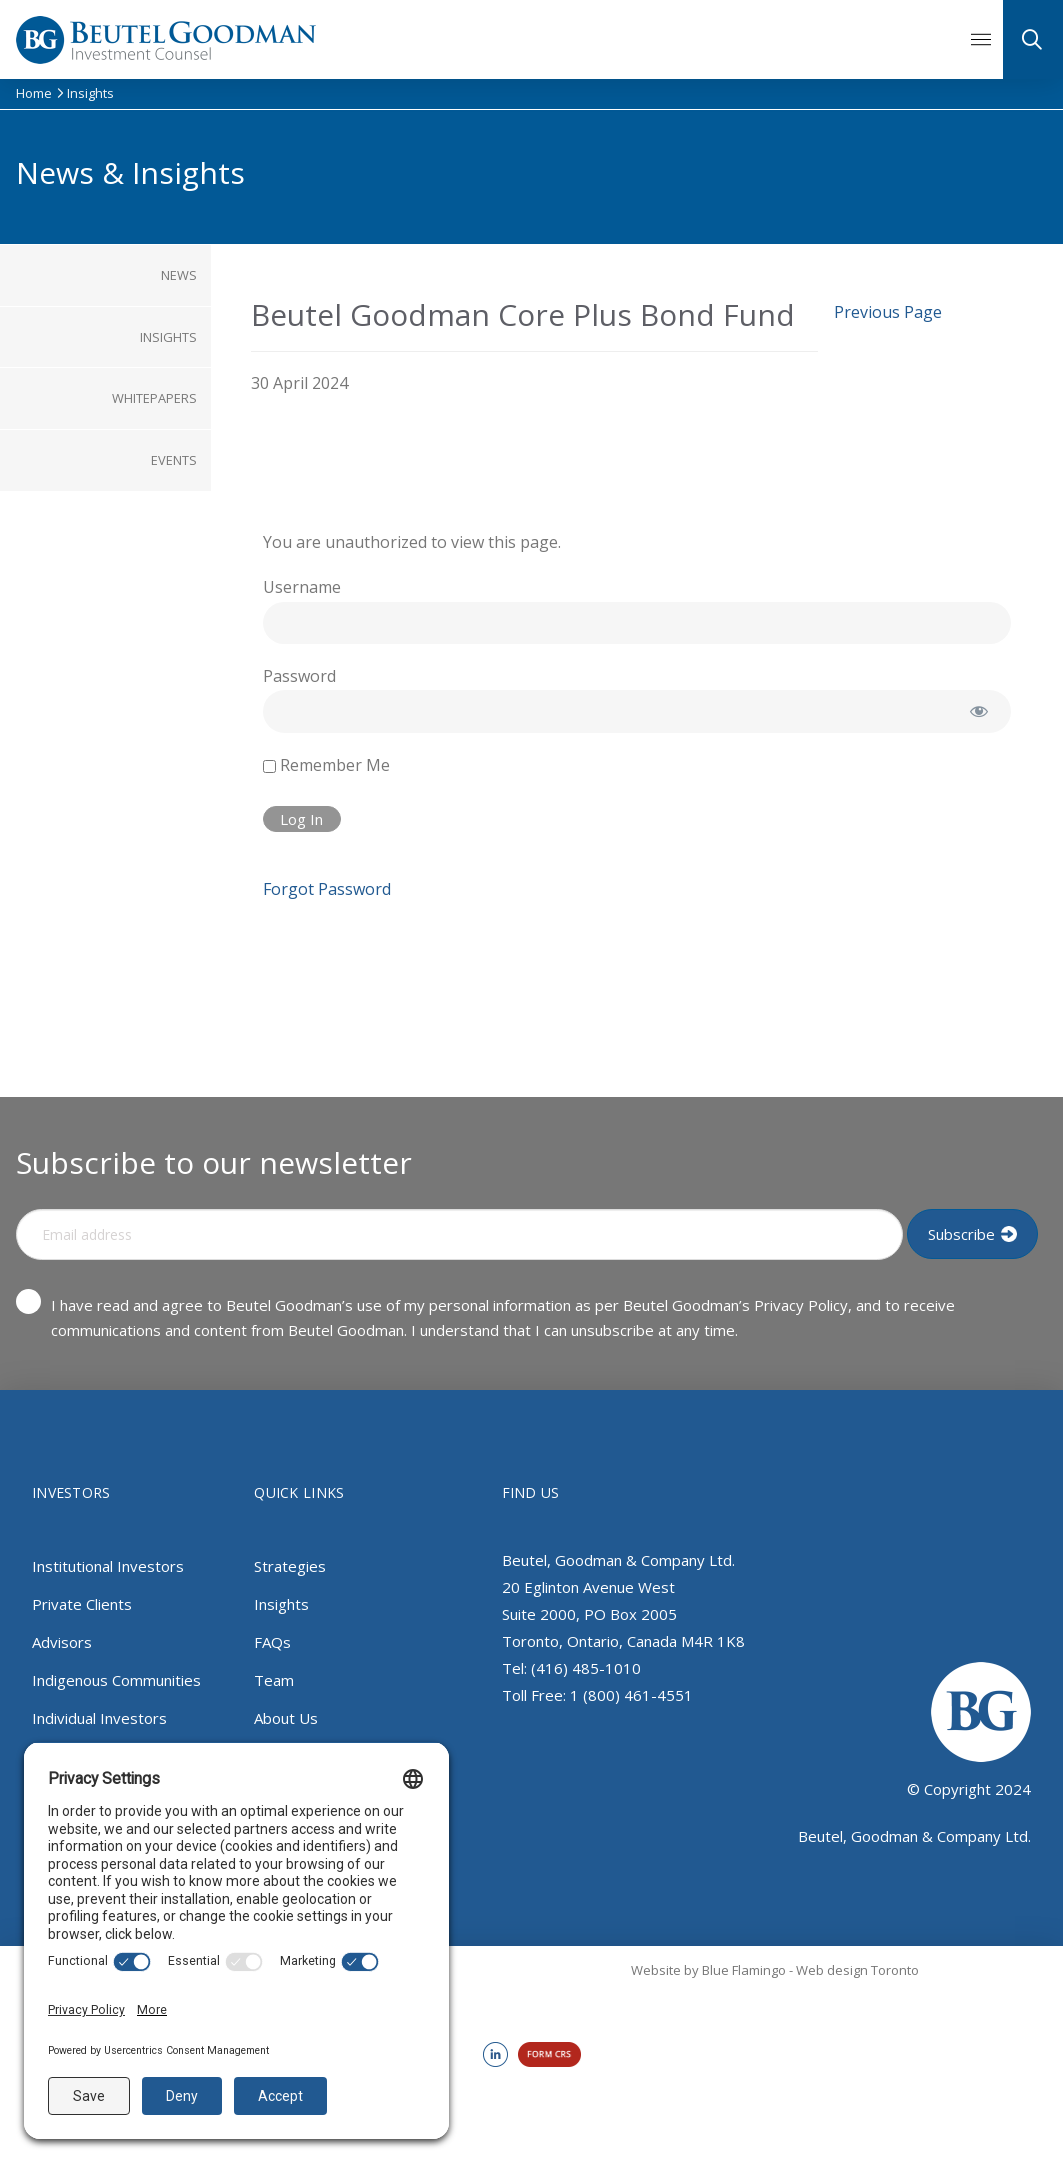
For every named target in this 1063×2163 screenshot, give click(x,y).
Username (302, 587)
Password (299, 676)
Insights (281, 1604)
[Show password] (979, 711)
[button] (981, 40)
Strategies (290, 1566)
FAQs (272, 1642)
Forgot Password (327, 889)
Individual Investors (99, 1718)
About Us (286, 1718)
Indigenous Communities (116, 1680)
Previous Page (888, 312)
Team (274, 1680)
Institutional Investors (108, 1566)
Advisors (62, 1642)
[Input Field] (459, 1234)
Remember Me (326, 765)
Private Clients (82, 1604)
